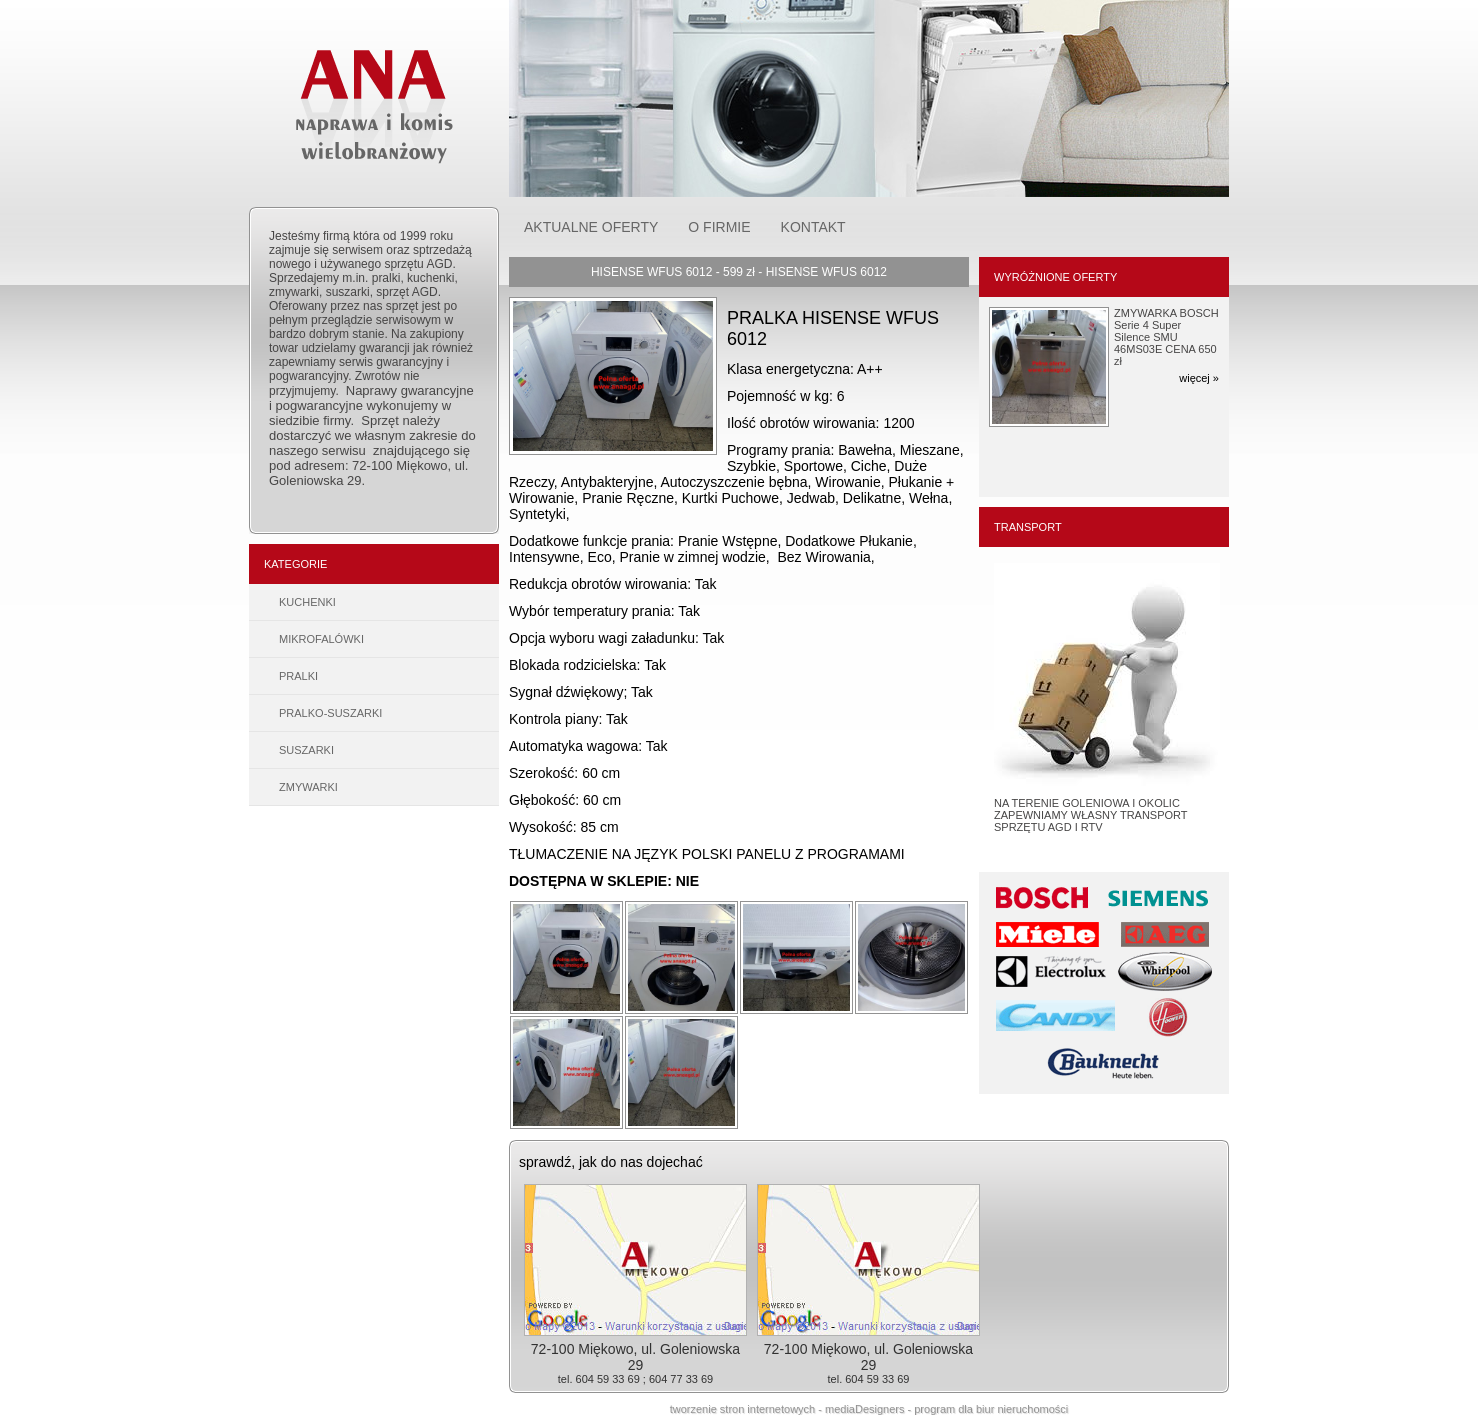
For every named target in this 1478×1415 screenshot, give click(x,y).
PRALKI (298, 676)
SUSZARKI (306, 750)
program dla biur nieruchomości (991, 1409)
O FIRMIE (719, 227)
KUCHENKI (307, 602)
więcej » (1199, 378)
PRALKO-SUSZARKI (330, 713)
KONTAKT (813, 227)
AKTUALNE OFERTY (591, 227)
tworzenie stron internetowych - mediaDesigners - (792, 1409)
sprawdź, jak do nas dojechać (611, 1162)
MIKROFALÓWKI (321, 639)
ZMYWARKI (308, 787)
